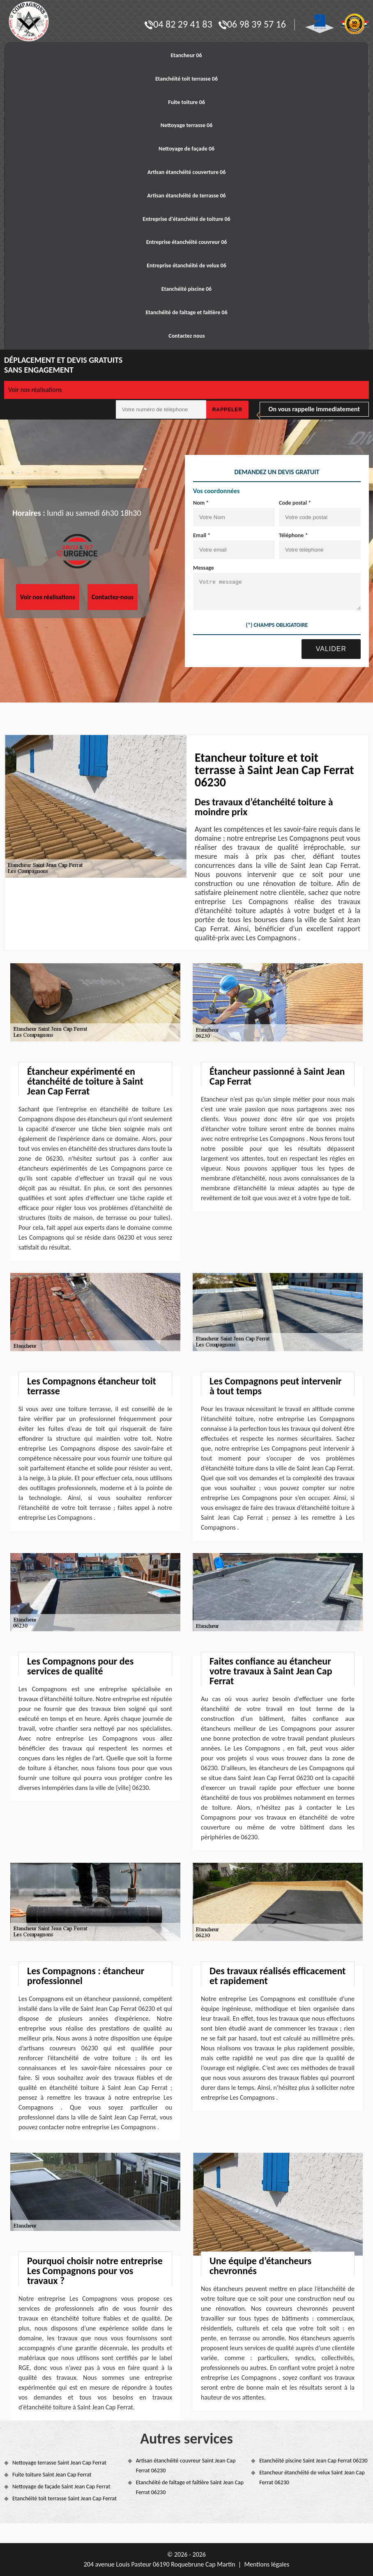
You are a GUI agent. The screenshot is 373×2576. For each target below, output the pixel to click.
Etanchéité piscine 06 (186, 288)
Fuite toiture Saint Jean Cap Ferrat (51, 2474)
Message (203, 567)
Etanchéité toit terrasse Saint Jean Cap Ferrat (64, 2498)
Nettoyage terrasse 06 (187, 125)
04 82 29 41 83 (178, 24)
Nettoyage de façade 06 (186, 148)
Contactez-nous (113, 597)
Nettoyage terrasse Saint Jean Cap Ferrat (59, 2462)
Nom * (201, 502)
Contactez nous (186, 335)
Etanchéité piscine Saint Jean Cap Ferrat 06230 (313, 2460)
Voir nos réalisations (35, 390)
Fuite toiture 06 (186, 102)
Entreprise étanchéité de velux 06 (186, 265)
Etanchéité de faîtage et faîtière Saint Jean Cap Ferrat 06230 (190, 2487)
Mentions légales (266, 2564)
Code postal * (295, 502)
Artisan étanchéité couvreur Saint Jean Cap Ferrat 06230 (186, 2465)
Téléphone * (293, 535)
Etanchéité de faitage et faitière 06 (186, 312)
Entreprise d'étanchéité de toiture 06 (186, 219)
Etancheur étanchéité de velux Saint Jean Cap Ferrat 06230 (312, 2477)
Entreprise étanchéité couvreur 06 (186, 242)
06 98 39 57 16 (252, 24)
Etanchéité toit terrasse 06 (186, 78)
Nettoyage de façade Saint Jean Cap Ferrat (61, 2486)
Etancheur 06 (186, 55)
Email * (201, 535)
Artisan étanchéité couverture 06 (186, 172)
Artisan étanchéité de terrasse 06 (186, 195)
